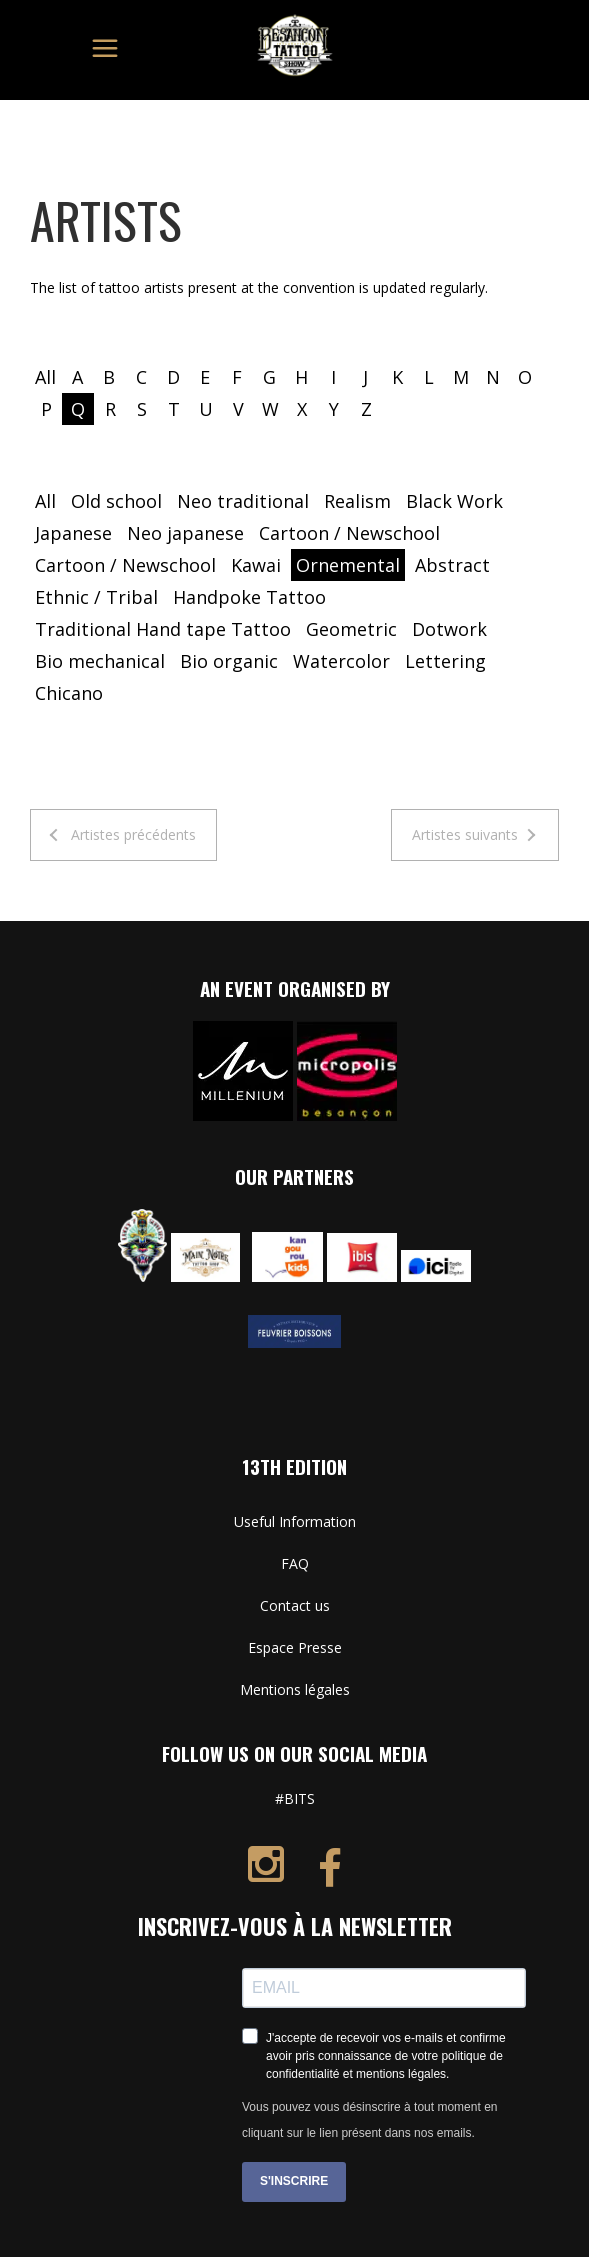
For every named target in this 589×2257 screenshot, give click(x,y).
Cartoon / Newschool (349, 533)
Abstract (452, 565)
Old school (116, 501)
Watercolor (341, 661)
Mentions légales (295, 1689)
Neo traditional (243, 501)
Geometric (351, 629)
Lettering (445, 661)
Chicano (69, 693)
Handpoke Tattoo (249, 597)
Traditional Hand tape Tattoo (163, 629)
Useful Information (295, 1521)
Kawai (256, 565)
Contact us (295, 1605)
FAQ (295, 1563)
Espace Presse (295, 1647)
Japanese (73, 533)
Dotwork (449, 629)
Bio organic (229, 661)
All (45, 377)
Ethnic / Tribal (96, 597)
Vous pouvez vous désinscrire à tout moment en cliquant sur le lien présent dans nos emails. (369, 2120)
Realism (357, 501)
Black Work (454, 501)
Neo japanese (185, 533)
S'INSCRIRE (294, 2181)
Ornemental (348, 565)
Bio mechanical (100, 661)
